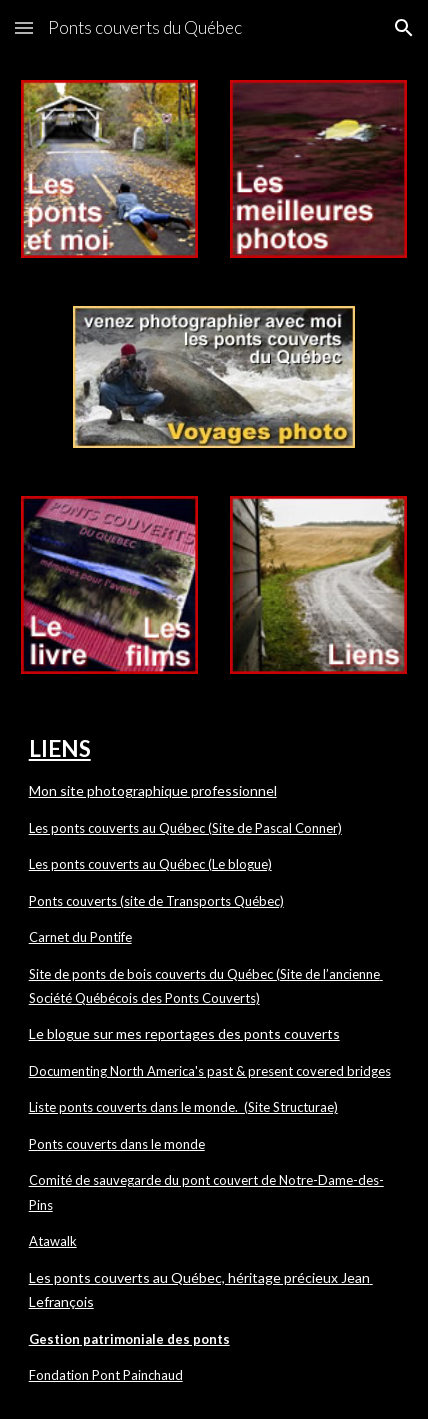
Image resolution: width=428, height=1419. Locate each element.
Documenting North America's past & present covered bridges (210, 1071)
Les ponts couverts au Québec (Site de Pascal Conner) (185, 828)
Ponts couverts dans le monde (117, 1144)
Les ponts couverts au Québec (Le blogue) (150, 864)
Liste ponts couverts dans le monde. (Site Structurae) (183, 1107)
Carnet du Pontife (80, 937)
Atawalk (53, 1241)
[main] (214, 1059)
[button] (24, 27)
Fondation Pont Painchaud (106, 1375)
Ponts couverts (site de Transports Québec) (156, 901)
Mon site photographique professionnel (153, 790)
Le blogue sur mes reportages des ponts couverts (184, 1033)
